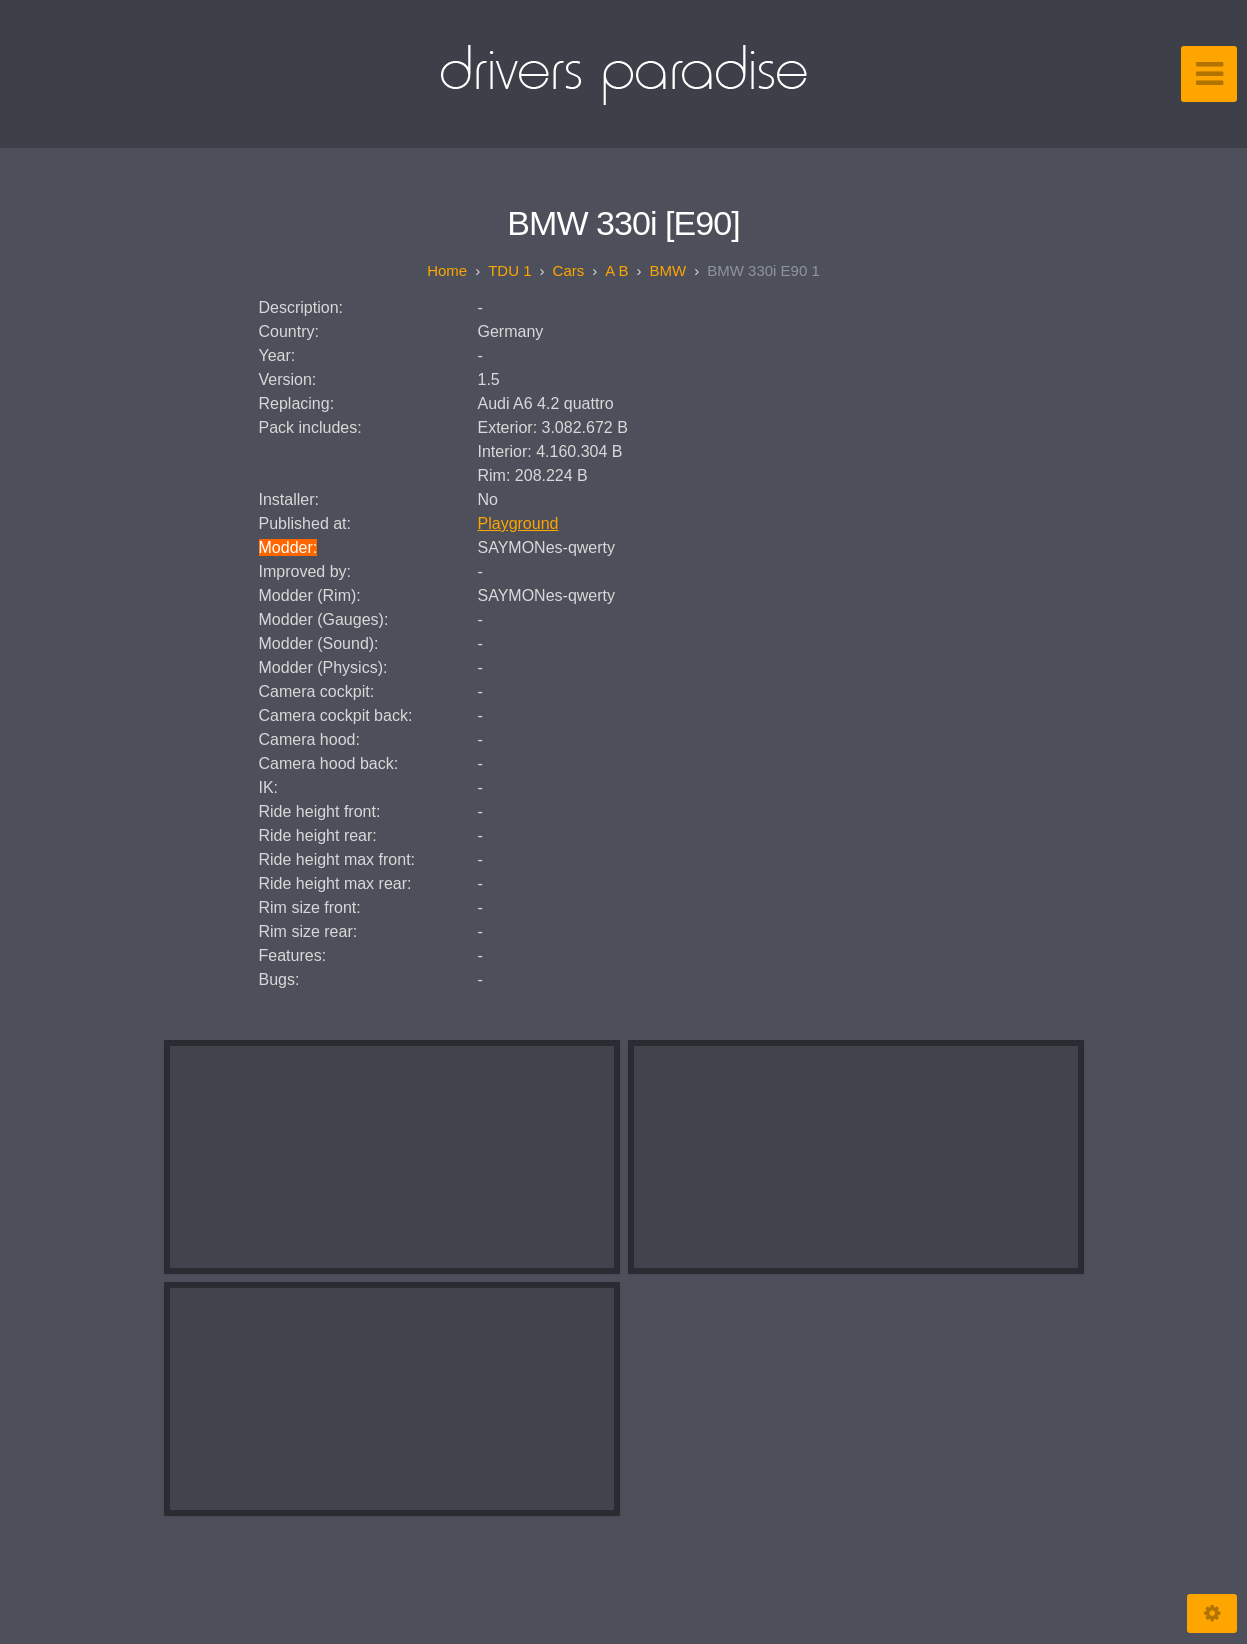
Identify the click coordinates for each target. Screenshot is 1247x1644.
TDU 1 (509, 270)
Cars (569, 270)
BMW (668, 270)
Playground (518, 523)
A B (616, 270)
